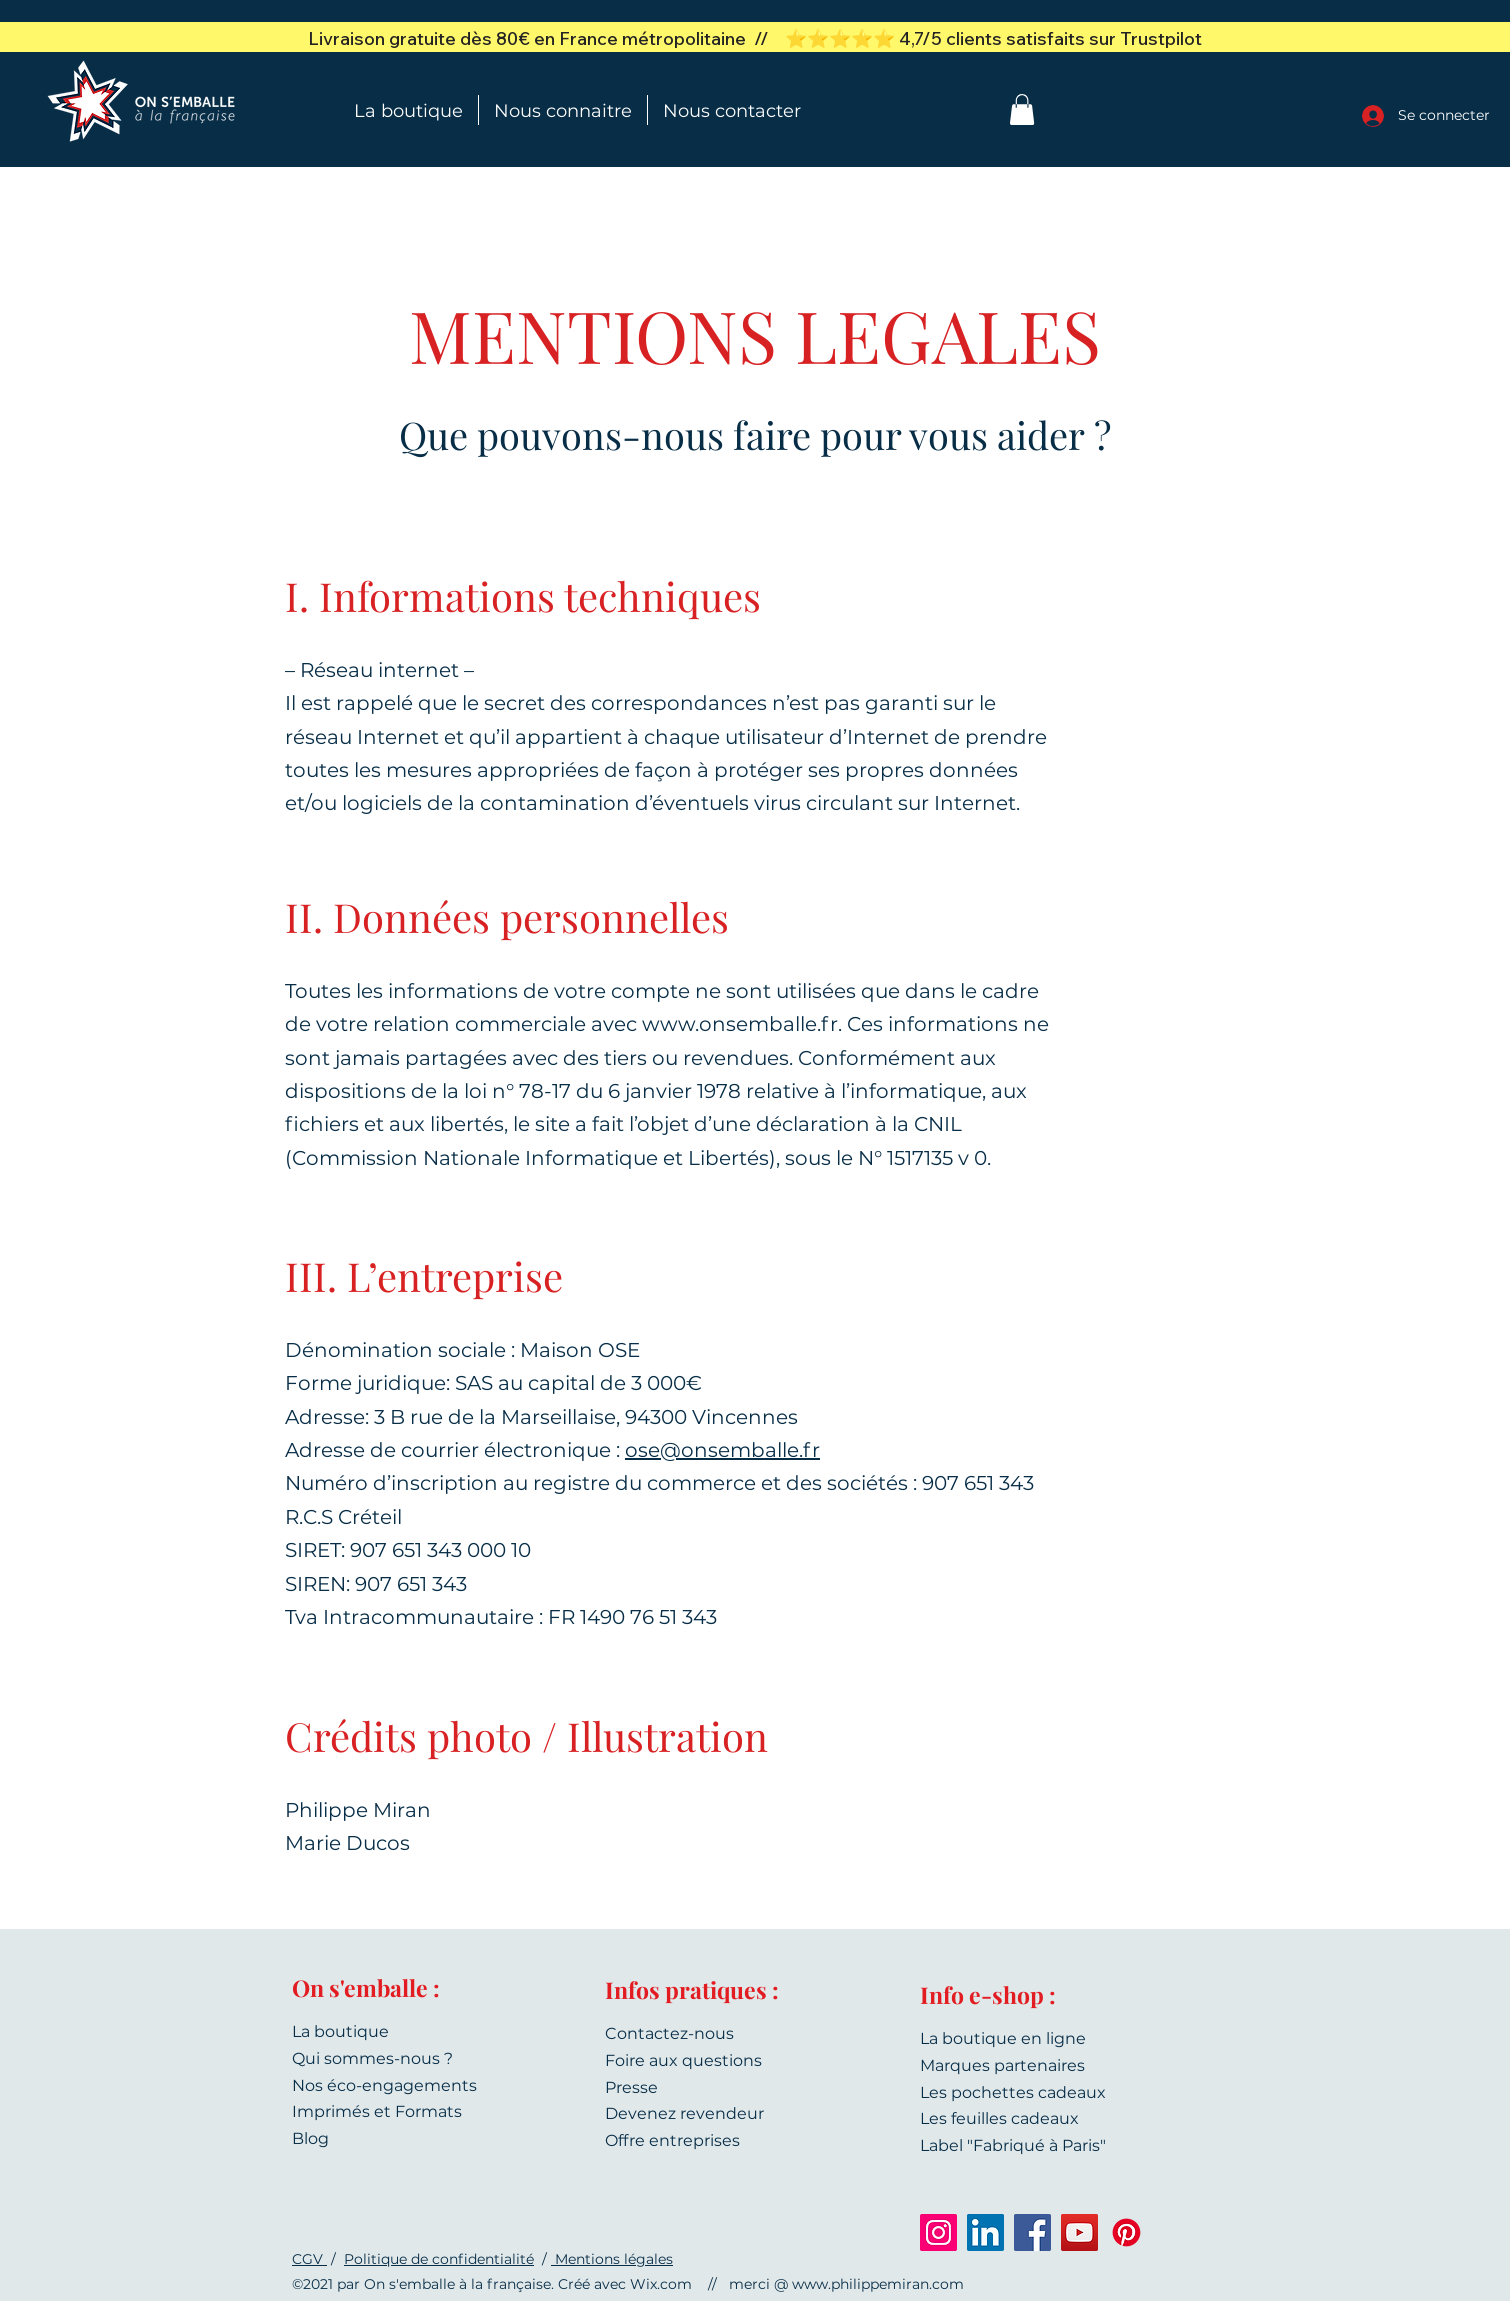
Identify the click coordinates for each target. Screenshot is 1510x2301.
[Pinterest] (1126, 2232)
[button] (1022, 109)
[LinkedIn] (985, 2232)
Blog (310, 2138)
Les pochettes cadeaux (1013, 2092)
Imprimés (331, 2111)
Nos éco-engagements (384, 2085)
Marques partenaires (1002, 2065)
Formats (428, 2111)
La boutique (340, 2031)
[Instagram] (938, 2232)
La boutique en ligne (1003, 2038)
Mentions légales (612, 2259)
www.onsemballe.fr (740, 1024)
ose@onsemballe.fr (722, 1450)
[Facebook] (1032, 2232)
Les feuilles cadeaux (999, 2118)
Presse (631, 2087)
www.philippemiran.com (878, 2284)
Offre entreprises (672, 2140)
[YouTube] (1079, 2232)
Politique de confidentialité (439, 2259)
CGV (309, 2259)
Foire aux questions (683, 2060)
